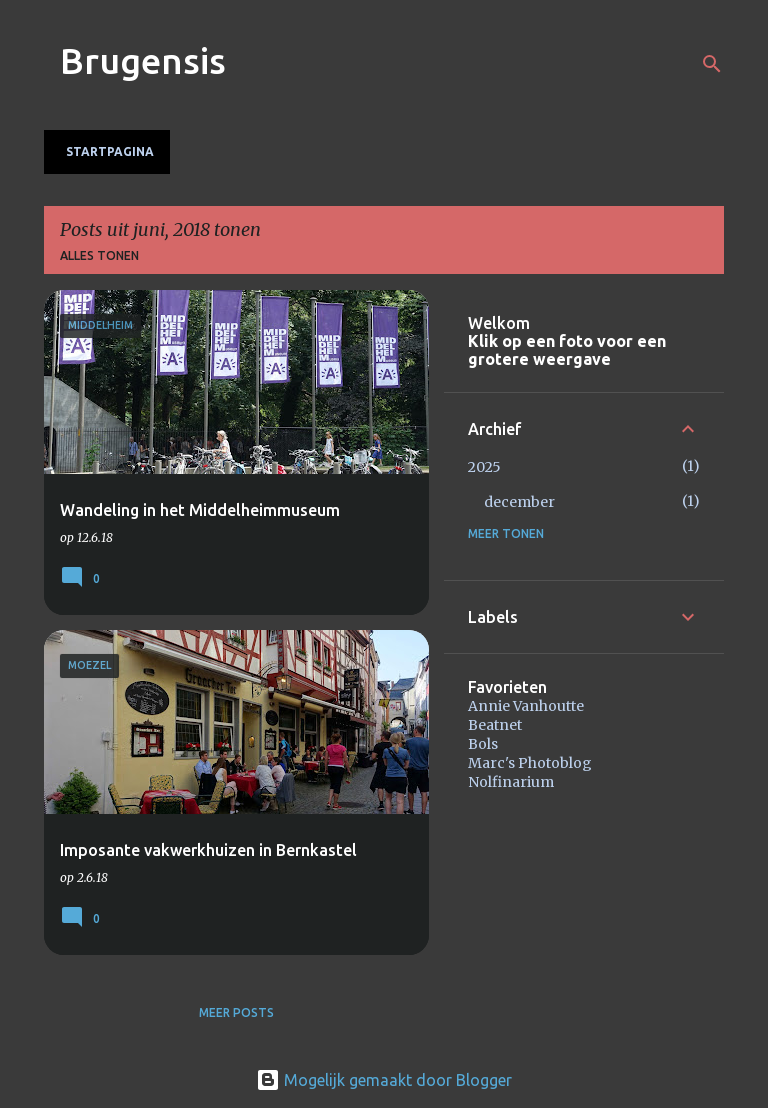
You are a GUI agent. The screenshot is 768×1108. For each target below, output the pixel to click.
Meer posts (236, 1012)
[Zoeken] (712, 64)
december (519, 502)
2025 (484, 467)
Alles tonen (99, 255)
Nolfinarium (511, 782)
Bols (483, 744)
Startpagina (110, 151)
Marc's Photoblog (530, 763)
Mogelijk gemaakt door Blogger (384, 1080)
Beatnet (495, 725)
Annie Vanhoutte (526, 706)
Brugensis (143, 60)
